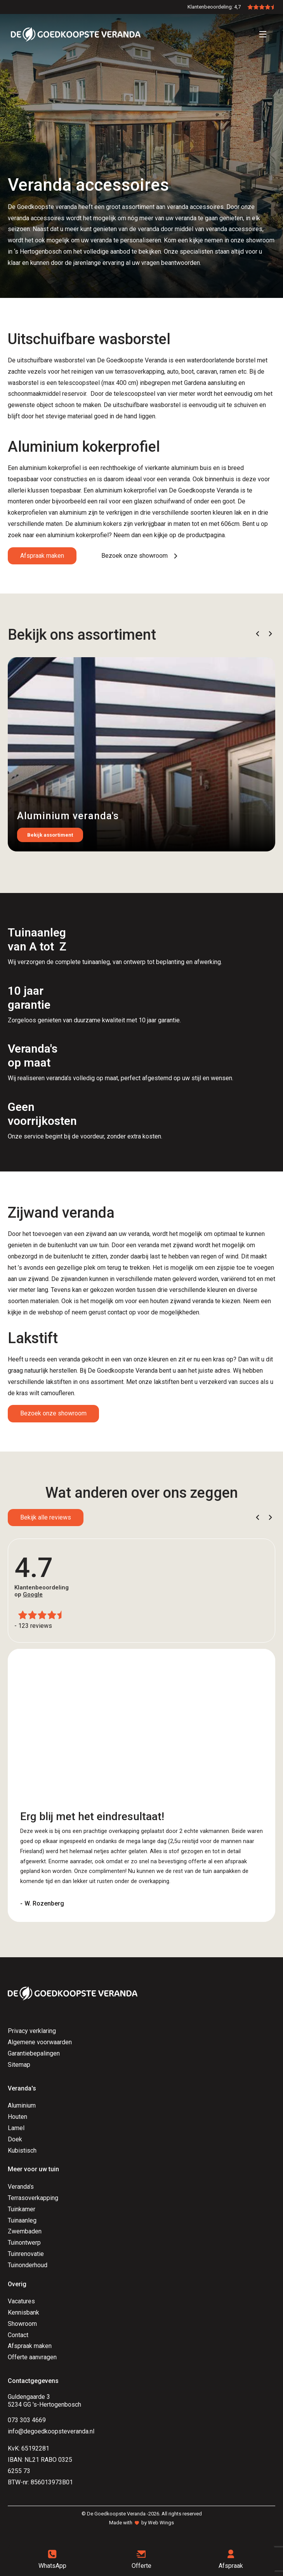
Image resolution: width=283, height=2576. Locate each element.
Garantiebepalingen (34, 2053)
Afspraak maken (42, 555)
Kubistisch (22, 2150)
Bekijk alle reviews (45, 1517)
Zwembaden (25, 2231)
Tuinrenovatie (26, 2253)
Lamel (16, 2128)
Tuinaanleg (22, 2220)
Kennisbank (23, 2312)
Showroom (22, 2323)
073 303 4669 (27, 2420)
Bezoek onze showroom (53, 1413)
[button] (257, 634)
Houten (17, 2116)
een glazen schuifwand (153, 501)
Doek (15, 2139)
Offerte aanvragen (32, 2357)
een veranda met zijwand (159, 1245)
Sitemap (19, 2064)
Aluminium (22, 2105)
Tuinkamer (21, 2209)
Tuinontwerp (24, 2242)
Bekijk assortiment (50, 835)
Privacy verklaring (32, 2031)
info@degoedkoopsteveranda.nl (51, 2431)
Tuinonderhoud (27, 2265)
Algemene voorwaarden (40, 2042)
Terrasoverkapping (33, 2198)
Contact (18, 2335)
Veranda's (21, 2186)
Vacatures (21, 2301)
